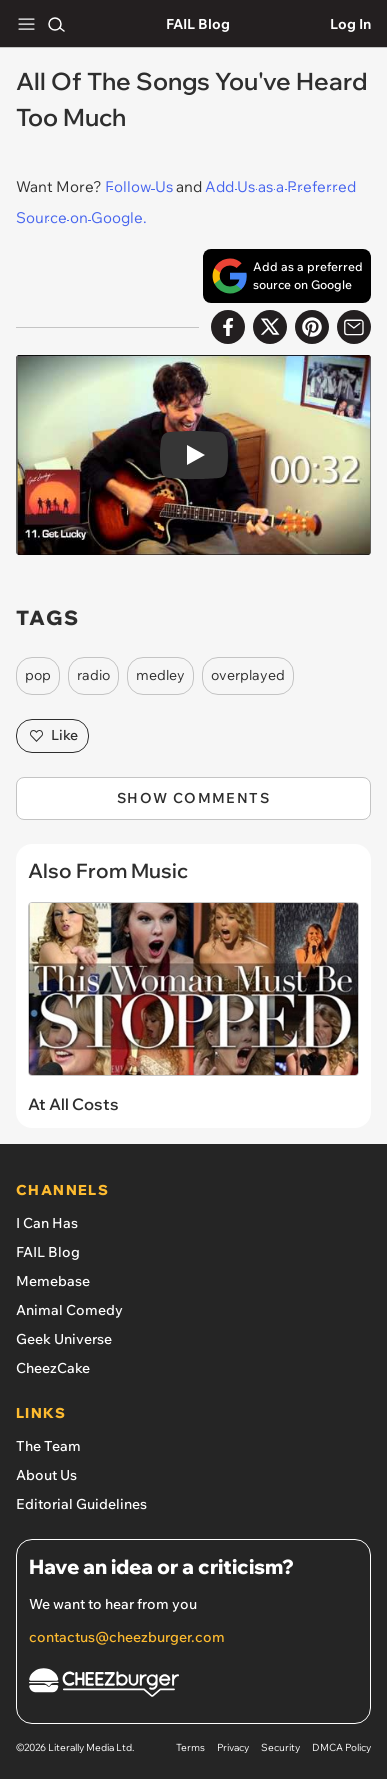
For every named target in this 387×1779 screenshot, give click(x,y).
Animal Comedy (69, 1310)
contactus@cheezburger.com (127, 1637)
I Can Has (47, 1223)
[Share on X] (270, 327)
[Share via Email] (354, 327)
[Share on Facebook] (228, 327)
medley (160, 675)
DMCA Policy (341, 1747)
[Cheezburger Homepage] (193, 1685)
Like (52, 736)
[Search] (56, 24)
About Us (46, 1475)
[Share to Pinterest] (312, 327)
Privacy (233, 1747)
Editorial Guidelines (81, 1504)
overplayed (248, 675)
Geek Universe (64, 1339)
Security (280, 1747)
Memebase (53, 1281)
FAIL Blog (198, 24)
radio (93, 675)
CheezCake (53, 1368)
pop (38, 675)
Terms (190, 1747)
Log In (350, 24)
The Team (48, 1446)
